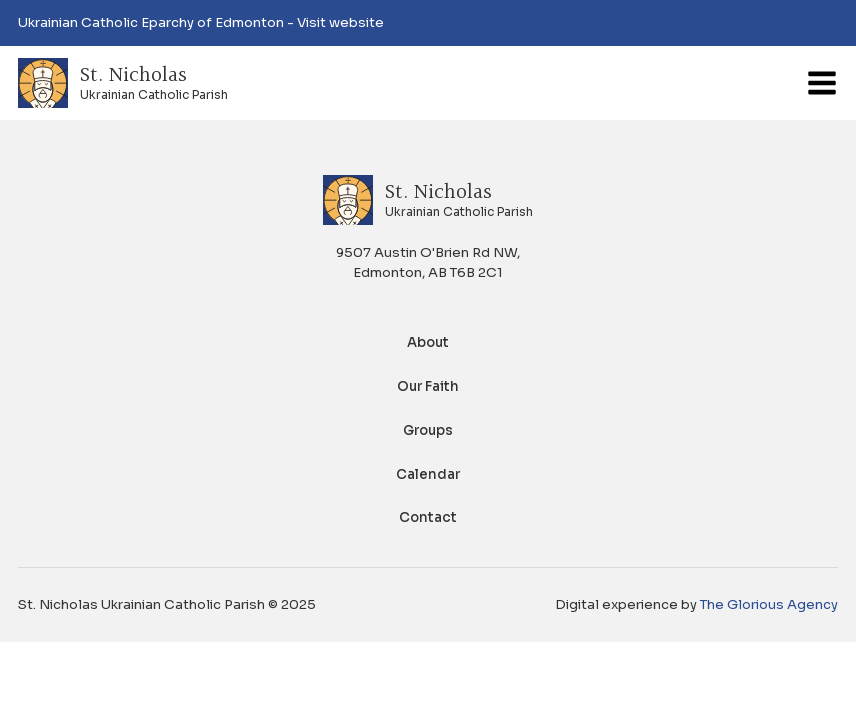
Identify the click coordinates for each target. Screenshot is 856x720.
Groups (428, 430)
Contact (428, 517)
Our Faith (428, 386)
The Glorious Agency (769, 604)
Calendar (428, 474)
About (428, 342)
